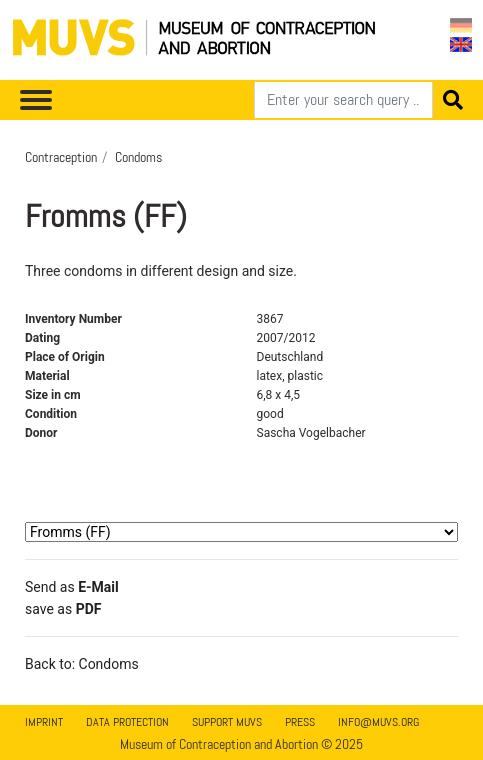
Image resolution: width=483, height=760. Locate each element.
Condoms (138, 157)
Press (300, 722)
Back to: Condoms (82, 664)
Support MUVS (227, 722)
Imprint (44, 722)
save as (63, 609)
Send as (72, 587)
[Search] (343, 100)
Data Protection (127, 722)
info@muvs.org (378, 722)
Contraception (61, 157)
